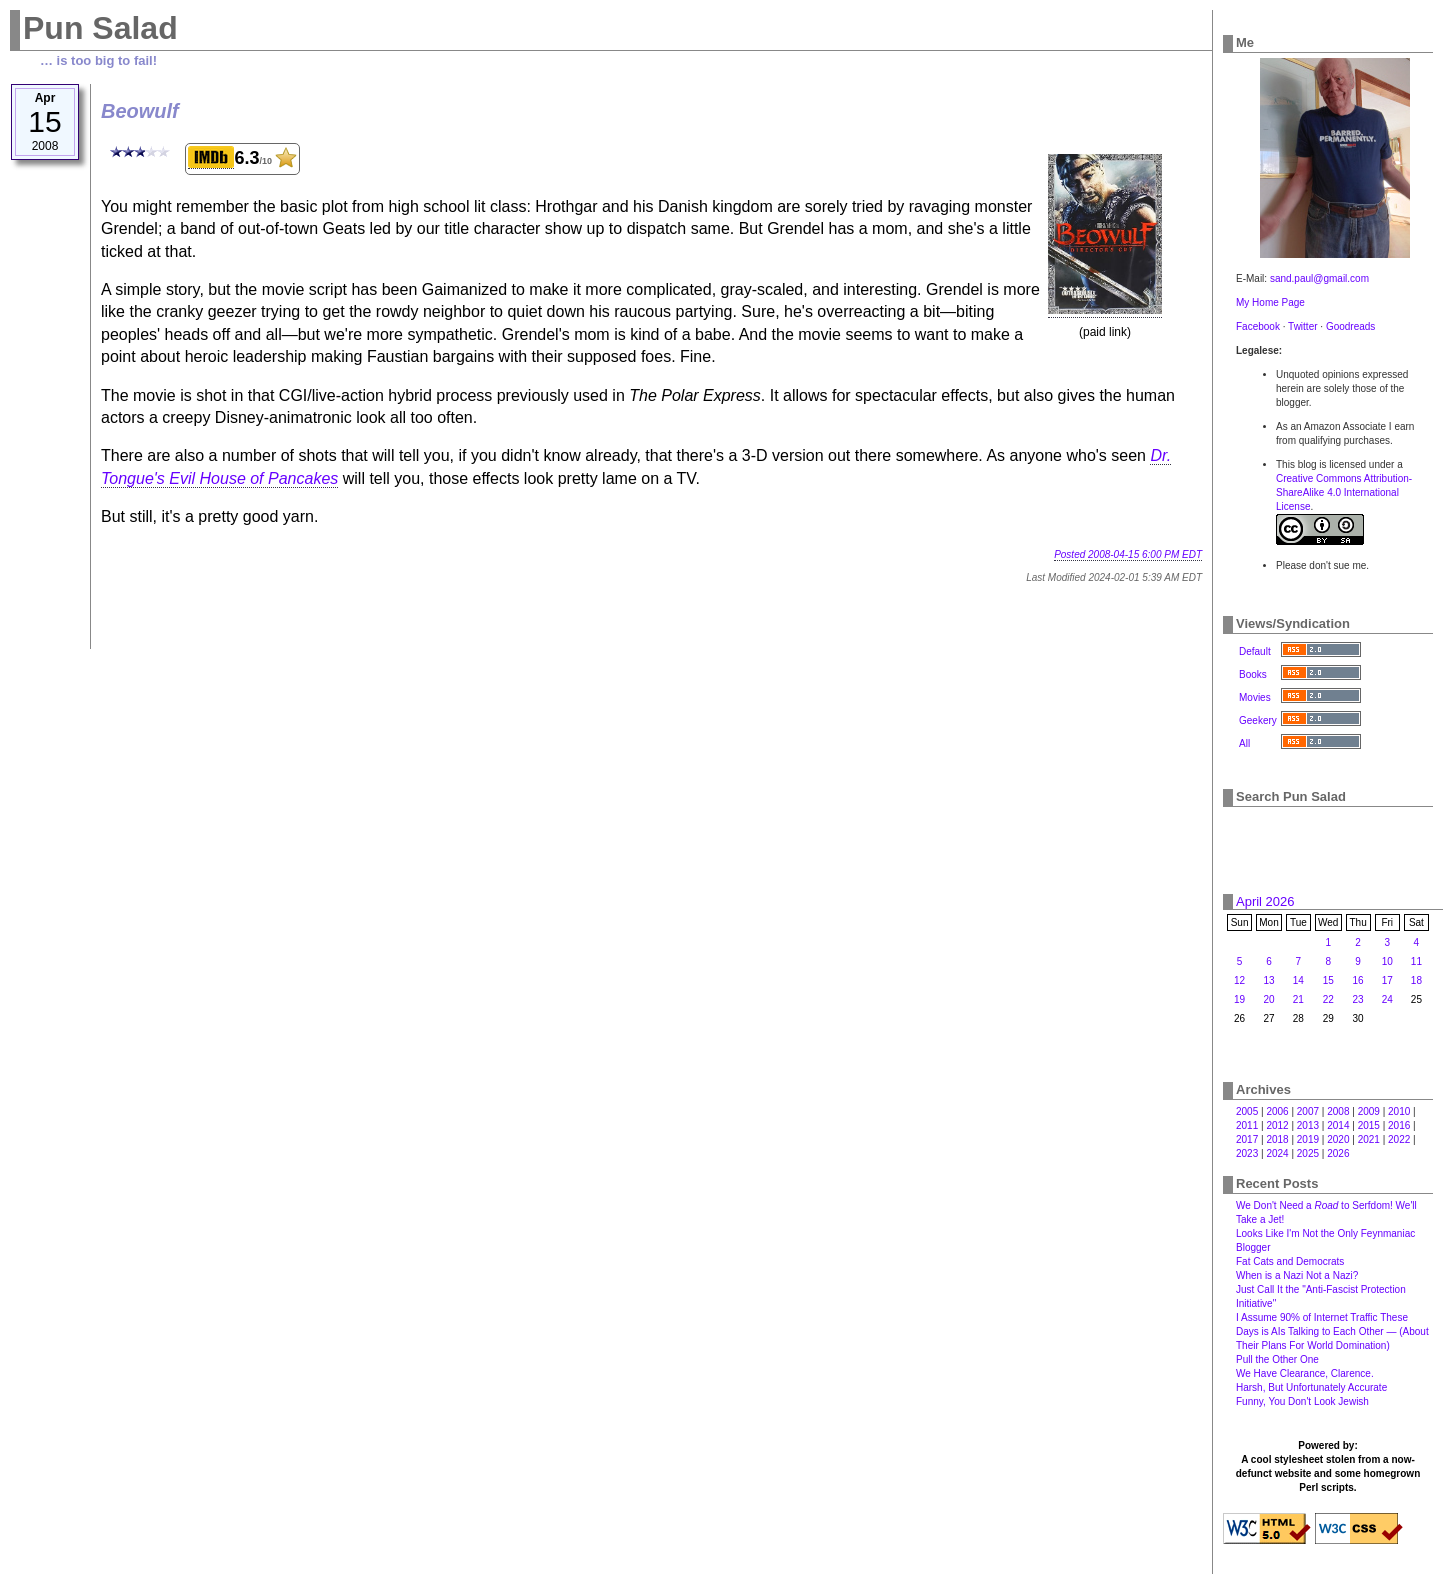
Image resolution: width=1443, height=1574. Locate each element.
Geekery (1258, 720)
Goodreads (1350, 326)
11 (1416, 961)
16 (1358, 980)
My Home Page (1270, 302)
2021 (1369, 1139)
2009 (1369, 1111)
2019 (1308, 1139)
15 (1328, 980)
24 (1387, 999)
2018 (1277, 1139)
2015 (1369, 1125)
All (1244, 743)
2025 (1308, 1153)
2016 (1399, 1125)
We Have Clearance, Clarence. (1305, 1373)
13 (1268, 980)
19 (1239, 999)
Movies (1255, 697)
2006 (1277, 1111)
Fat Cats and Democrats (1290, 1261)
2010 (1399, 1111)
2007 (1308, 1111)
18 (1416, 980)
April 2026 (1265, 901)
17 (1387, 980)
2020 (1338, 1139)
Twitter (1302, 326)
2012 (1277, 1125)
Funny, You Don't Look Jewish (1302, 1401)
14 (1298, 980)
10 (1387, 961)
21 (1298, 999)
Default (1255, 651)
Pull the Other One (1277, 1359)
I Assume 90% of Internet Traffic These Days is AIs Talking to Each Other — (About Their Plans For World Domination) (1332, 1331)
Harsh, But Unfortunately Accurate (1311, 1387)
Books (1253, 674)
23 (1358, 999)
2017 (1247, 1139)
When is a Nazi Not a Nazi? (1297, 1275)
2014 (1338, 1125)
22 (1328, 999)
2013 (1308, 1125)
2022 (1399, 1139)
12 (1239, 980)
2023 (1247, 1153)
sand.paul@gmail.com (1319, 278)
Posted (1128, 554)
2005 (1247, 1111)
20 (1268, 999)
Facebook (1258, 326)
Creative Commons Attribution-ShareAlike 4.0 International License (1344, 492)
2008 (1338, 1111)
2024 (1277, 1153)
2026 (1338, 1153)
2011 (1247, 1125)
